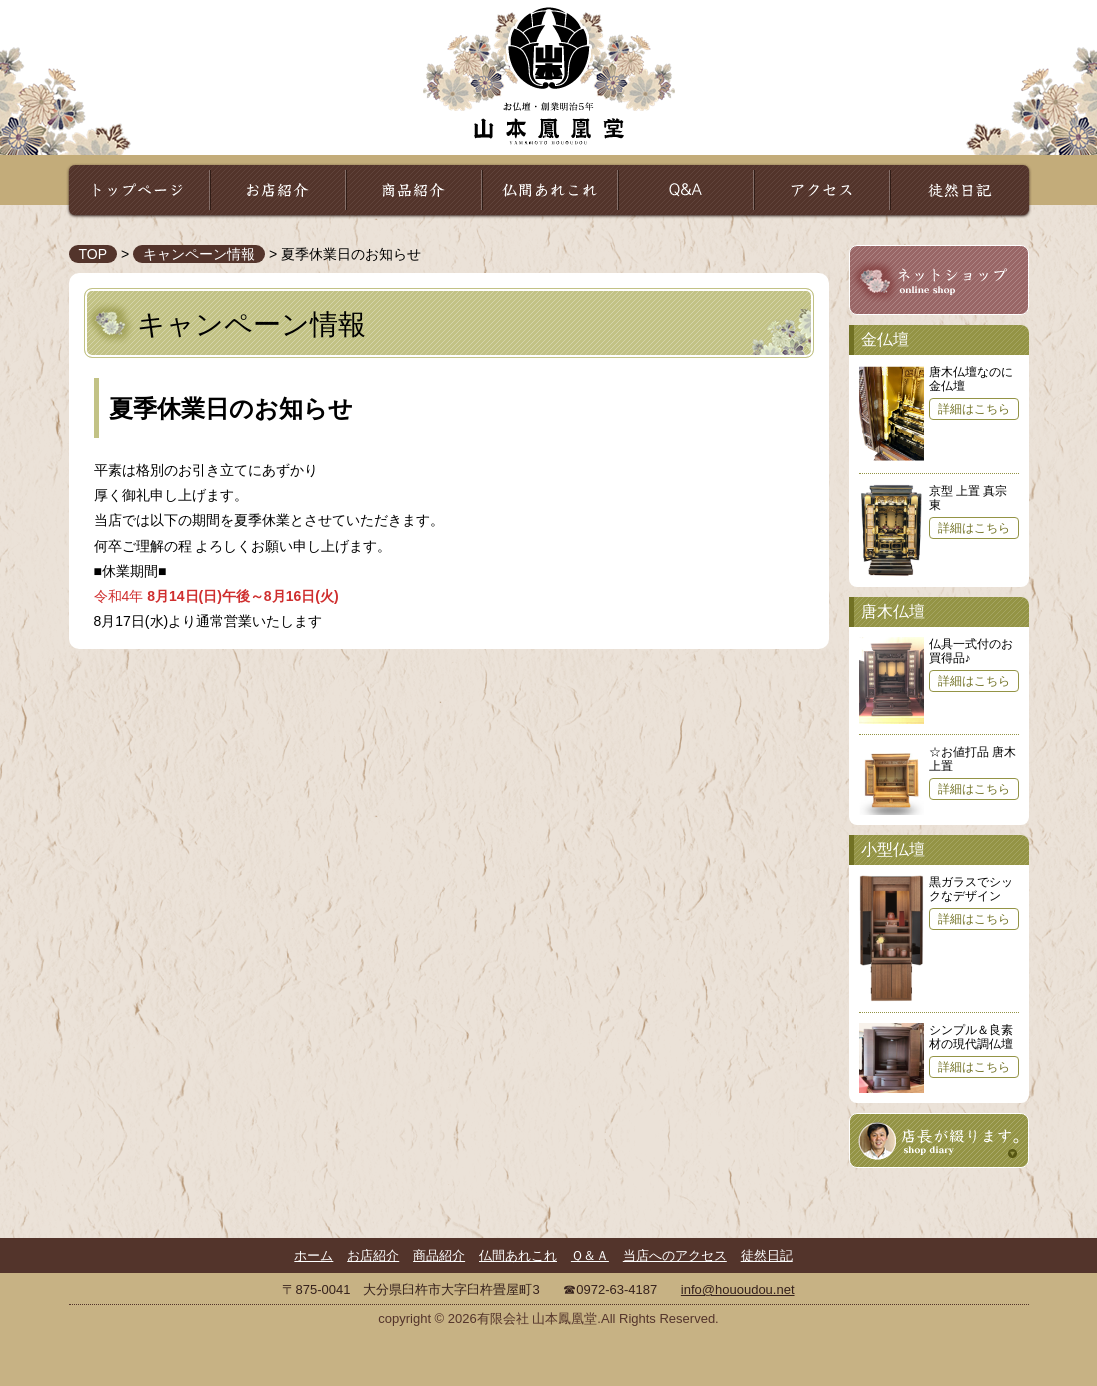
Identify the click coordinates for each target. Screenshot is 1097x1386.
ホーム (313, 1255)
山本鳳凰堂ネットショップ (939, 281)
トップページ (139, 190)
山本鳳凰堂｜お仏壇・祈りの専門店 (549, 75)
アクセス (822, 190)
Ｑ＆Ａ (686, 190)
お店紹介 (278, 190)
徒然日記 (960, 190)
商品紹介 (414, 190)
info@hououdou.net (738, 1289)
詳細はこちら (974, 409)
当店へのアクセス (675, 1255)
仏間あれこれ (550, 190)
